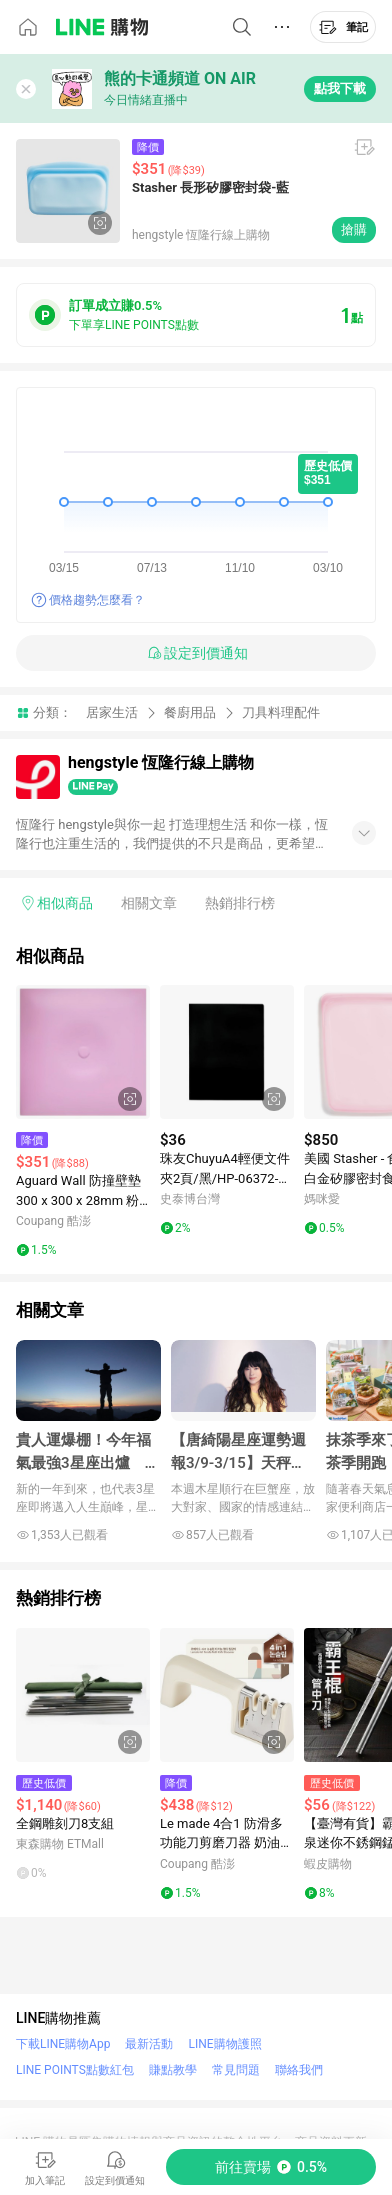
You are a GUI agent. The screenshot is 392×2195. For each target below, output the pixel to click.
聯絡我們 (299, 2070)
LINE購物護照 (224, 2044)
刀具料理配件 (281, 712)
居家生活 (112, 712)
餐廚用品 (190, 712)
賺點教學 (173, 2070)
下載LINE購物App (63, 2044)
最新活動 (149, 2044)
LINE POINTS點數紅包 (75, 2070)
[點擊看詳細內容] (83, 1052)
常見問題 (236, 2070)
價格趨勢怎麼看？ (97, 600)
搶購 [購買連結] (354, 229)
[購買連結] (271, 2167)
